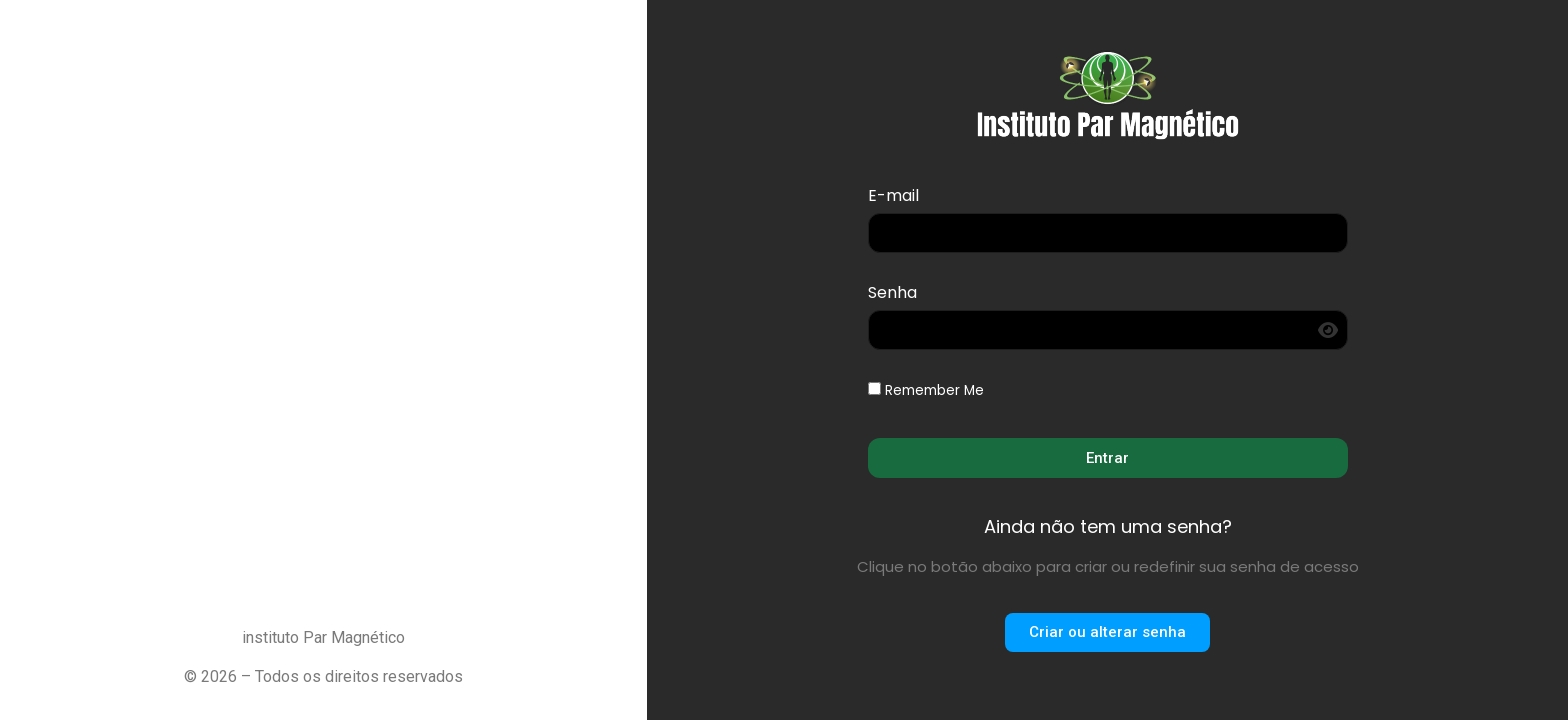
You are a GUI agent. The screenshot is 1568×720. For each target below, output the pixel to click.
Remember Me (926, 391)
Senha (892, 294)
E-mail (893, 197)
